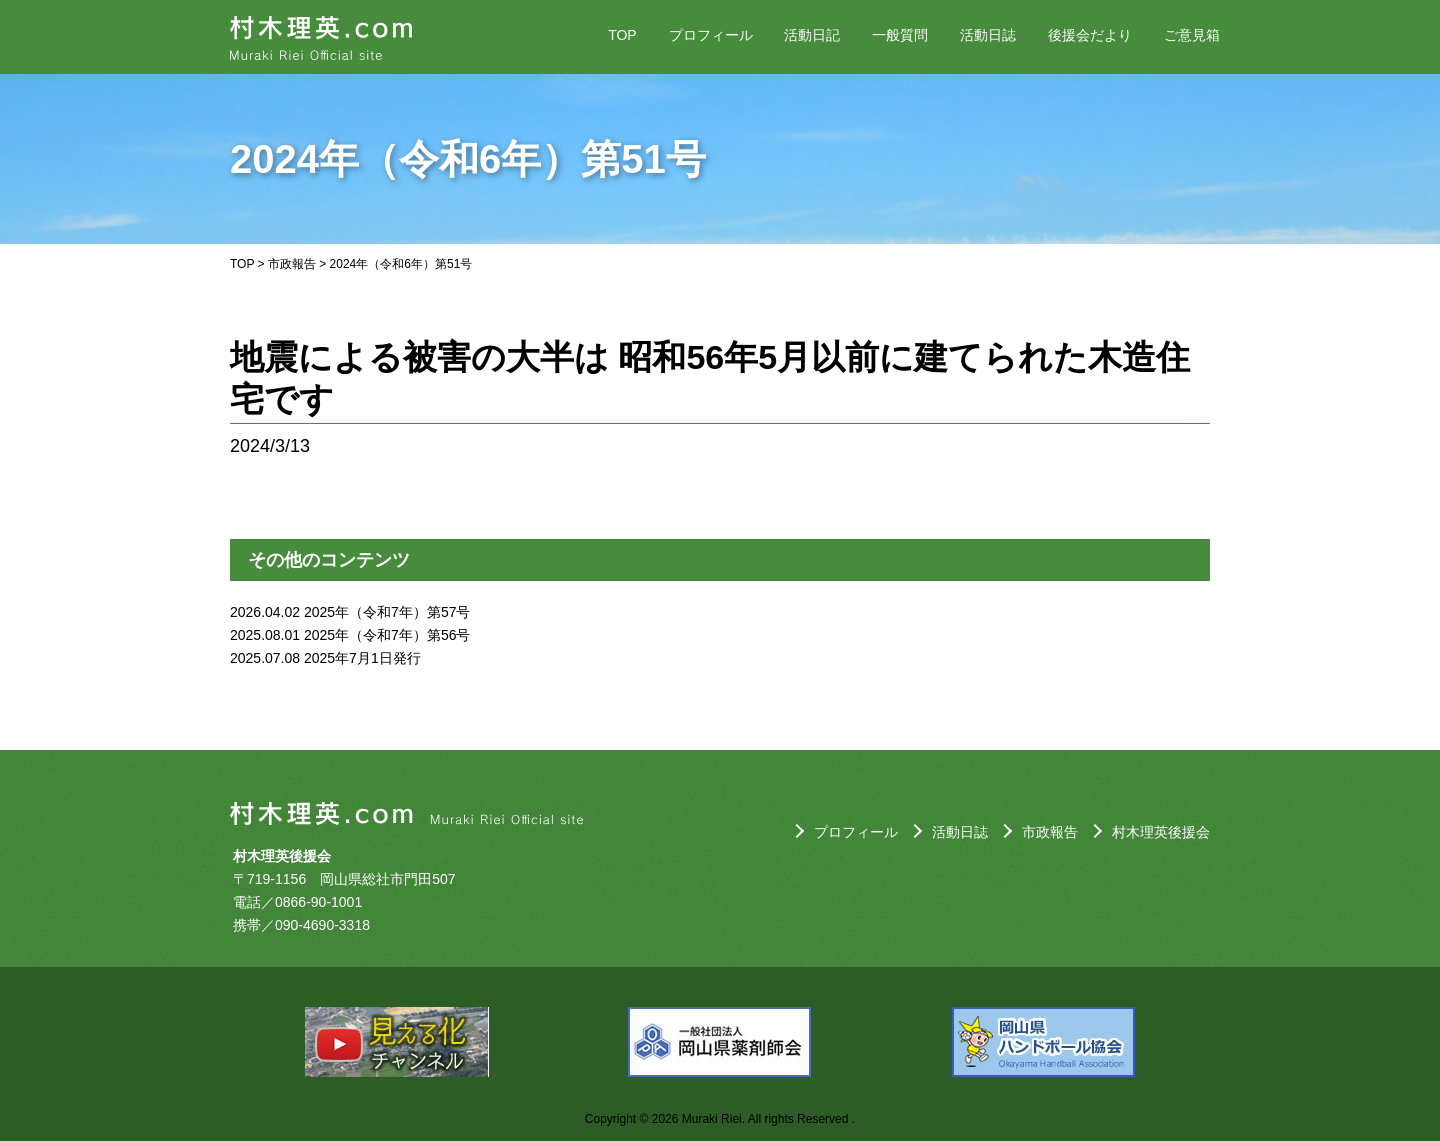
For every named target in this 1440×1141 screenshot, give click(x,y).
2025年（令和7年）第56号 (387, 635)
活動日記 (812, 35)
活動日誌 (988, 35)
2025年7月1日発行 (362, 658)
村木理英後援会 (1161, 832)
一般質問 (900, 35)
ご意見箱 (1192, 35)
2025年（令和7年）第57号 (387, 612)
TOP (622, 35)
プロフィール (711, 35)
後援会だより (1090, 35)
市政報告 (292, 264)
